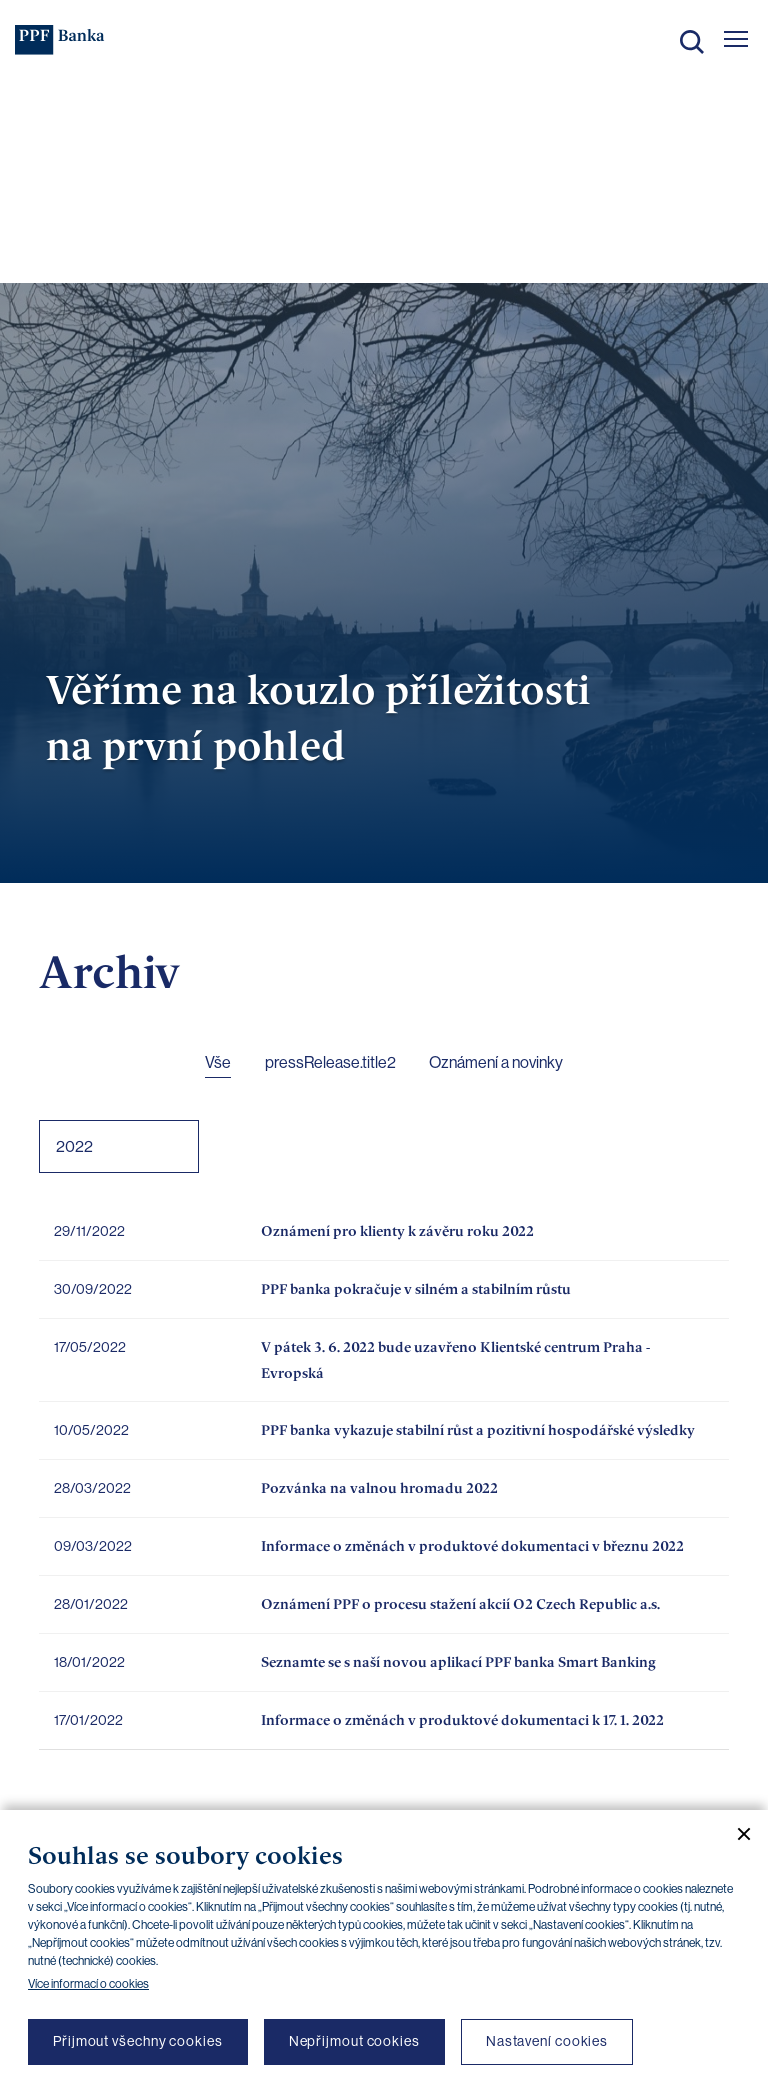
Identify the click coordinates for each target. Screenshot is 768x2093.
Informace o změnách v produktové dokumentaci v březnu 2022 (472, 1545)
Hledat (692, 42)
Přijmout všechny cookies (138, 2041)
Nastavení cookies (547, 2041)
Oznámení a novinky (496, 1062)
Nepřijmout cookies (354, 2041)
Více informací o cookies (88, 1984)
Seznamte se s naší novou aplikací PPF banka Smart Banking (458, 1661)
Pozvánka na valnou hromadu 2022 (379, 1487)
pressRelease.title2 (330, 1062)
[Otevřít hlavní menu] (736, 39)
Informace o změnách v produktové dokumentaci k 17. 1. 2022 (462, 1719)
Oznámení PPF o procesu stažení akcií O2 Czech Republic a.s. (460, 1603)
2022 (74, 1146)
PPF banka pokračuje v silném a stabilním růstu (416, 1288)
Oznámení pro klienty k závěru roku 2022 (397, 1230)
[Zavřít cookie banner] (736, 1834)
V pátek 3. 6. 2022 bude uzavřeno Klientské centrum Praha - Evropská (455, 1359)
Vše (218, 1062)
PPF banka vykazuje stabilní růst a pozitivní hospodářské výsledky (478, 1429)
